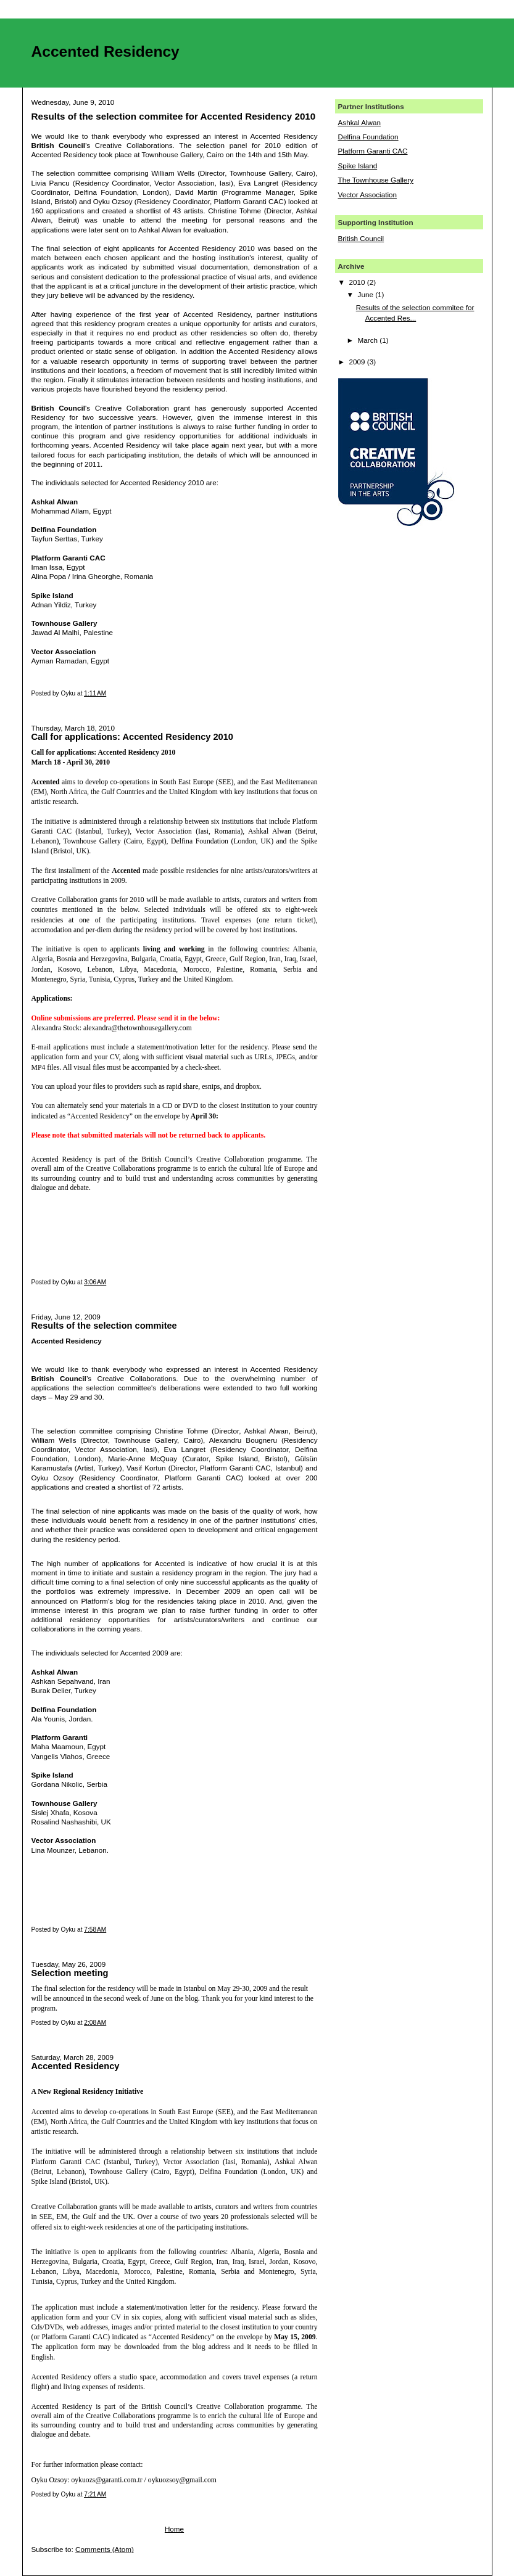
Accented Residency (75, 2066)
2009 (358, 362)
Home (174, 2529)
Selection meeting (70, 1973)
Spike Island (358, 166)
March (369, 340)
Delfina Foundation (368, 137)
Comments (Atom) (104, 2549)
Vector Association (367, 195)
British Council (361, 238)
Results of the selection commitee (104, 1326)
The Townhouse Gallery (376, 180)
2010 (358, 282)
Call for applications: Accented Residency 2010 (132, 737)
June (367, 294)
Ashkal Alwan (359, 122)
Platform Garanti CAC (373, 151)
